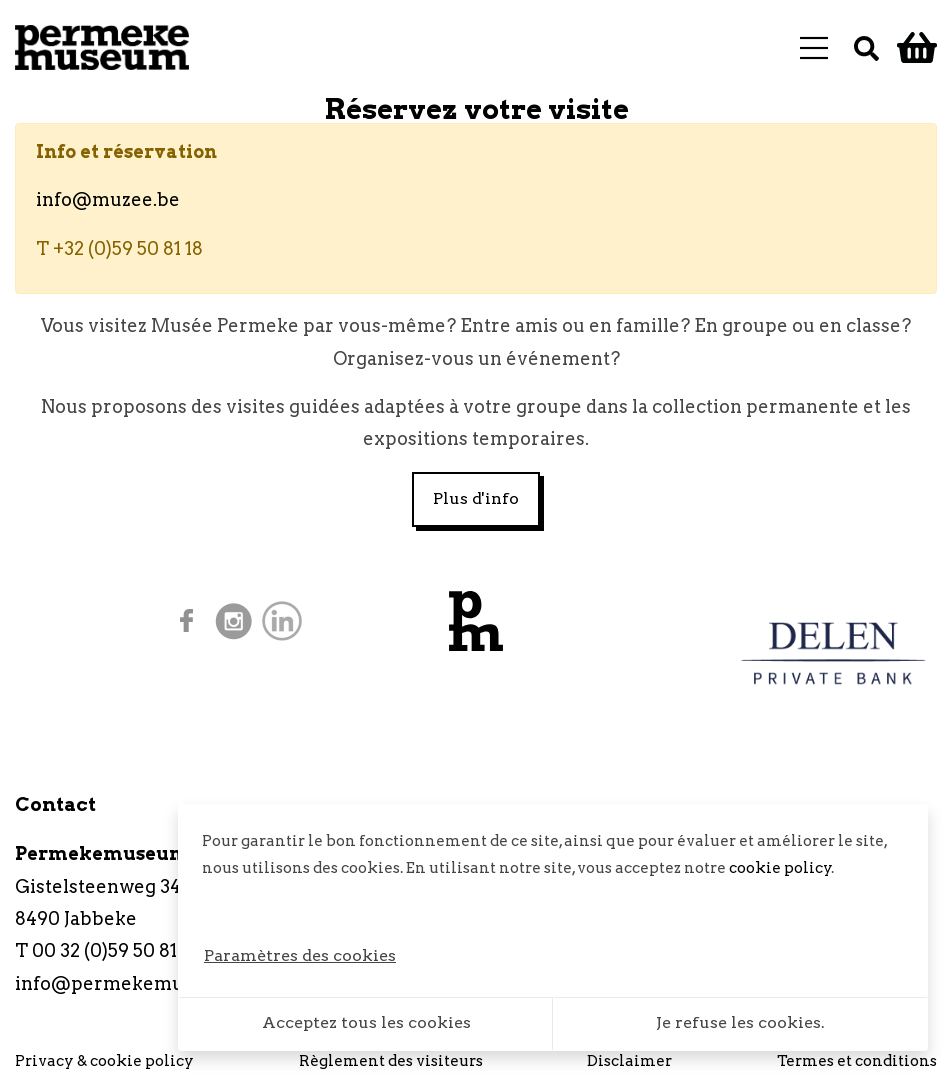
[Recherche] (866, 47)
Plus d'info (476, 498)
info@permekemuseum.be (138, 983)
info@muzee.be (108, 199)
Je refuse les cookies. (740, 1022)
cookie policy (780, 868)
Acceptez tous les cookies (366, 1022)
